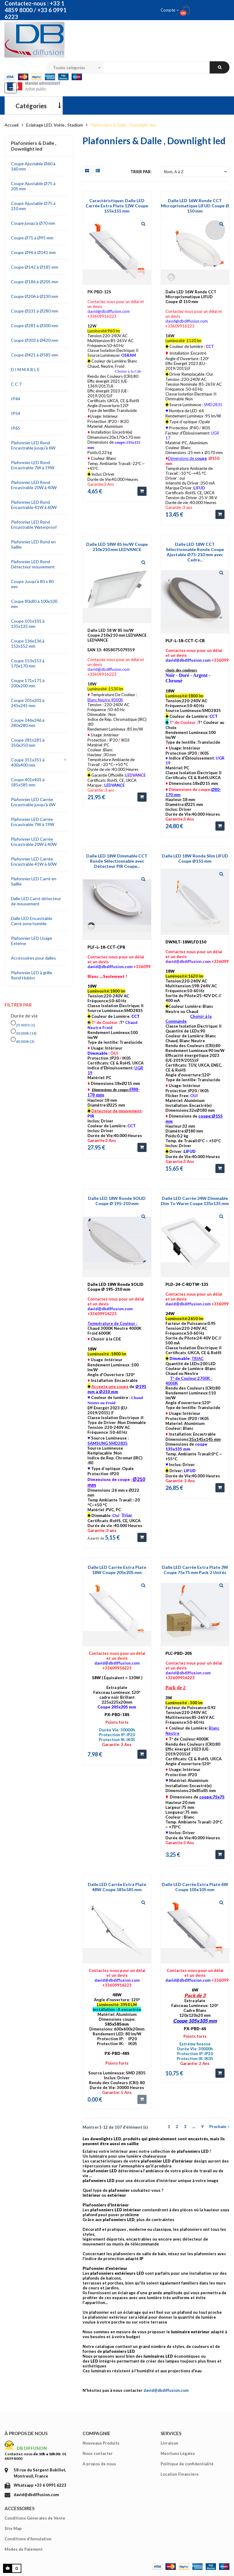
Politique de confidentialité (187, 2463)
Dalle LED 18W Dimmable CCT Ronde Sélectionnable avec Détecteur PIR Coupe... (116, 861)
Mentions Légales (178, 2453)
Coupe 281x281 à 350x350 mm (27, 742)
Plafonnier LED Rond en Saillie (33, 544)
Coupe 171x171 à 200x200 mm (27, 683)
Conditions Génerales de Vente (35, 2518)
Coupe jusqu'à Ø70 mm (33, 223)
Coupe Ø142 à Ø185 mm (34, 267)
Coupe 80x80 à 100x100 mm (34, 604)
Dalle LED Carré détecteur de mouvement (36, 901)
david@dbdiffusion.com (166, 2390)
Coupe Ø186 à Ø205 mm (34, 281)
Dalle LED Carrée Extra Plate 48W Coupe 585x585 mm (117, 1887)
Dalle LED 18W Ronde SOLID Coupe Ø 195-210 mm (117, 1201)
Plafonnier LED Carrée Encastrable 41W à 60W (34, 861)
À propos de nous (26, 2433)
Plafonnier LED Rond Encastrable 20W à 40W (34, 485)
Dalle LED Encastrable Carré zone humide (31, 921)
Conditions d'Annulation (28, 2538)
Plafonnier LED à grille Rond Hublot (31, 975)
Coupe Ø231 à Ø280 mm (34, 310)
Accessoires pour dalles (33, 958)
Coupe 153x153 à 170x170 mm (27, 663)
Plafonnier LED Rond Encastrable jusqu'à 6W (33, 445)
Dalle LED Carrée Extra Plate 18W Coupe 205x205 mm (117, 1570)
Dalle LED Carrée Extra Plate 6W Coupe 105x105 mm (195, 1887)
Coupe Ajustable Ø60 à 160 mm (33, 166)
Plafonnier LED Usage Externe (31, 941)
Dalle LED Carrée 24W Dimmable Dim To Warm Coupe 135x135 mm (195, 1201)
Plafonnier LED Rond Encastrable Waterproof (34, 524)
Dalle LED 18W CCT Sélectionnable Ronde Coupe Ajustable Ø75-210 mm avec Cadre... (195, 552)
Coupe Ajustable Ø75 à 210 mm (33, 206)
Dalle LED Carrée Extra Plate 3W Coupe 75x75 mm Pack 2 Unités (195, 1570)
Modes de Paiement (24, 2549)
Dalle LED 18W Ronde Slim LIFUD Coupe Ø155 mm (195, 858)
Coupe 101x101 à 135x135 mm (27, 623)
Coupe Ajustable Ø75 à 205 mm (33, 186)
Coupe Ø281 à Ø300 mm (34, 325)
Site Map (13, 2528)
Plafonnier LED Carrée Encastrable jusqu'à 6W (33, 802)
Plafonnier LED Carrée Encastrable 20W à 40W (34, 841)
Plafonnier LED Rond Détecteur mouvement (33, 564)
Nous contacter (98, 2453)
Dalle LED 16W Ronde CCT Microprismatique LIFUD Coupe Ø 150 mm (195, 205)
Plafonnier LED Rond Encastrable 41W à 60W (34, 504)
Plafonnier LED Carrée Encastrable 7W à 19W (32, 822)
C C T (16, 384)
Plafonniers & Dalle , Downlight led (33, 146)
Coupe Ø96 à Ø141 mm (33, 252)
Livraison (169, 2443)
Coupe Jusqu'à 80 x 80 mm (32, 584)
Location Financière (180, 2474)
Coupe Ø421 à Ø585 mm (34, 354)
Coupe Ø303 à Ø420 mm (34, 340)
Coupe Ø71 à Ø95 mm (32, 237)
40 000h (25, 1041)
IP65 (15, 428)
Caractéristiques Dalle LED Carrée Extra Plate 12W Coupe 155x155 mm (117, 205)
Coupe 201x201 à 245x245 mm (27, 703)
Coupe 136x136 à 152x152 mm (27, 643)
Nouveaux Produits (101, 2443)
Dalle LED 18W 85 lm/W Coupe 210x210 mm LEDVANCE (117, 547)
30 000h (26, 1033)
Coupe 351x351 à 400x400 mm (27, 762)
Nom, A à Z (196, 171)
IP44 (15, 398)
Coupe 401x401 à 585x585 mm (27, 782)
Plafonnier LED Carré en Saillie (33, 881)
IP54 (15, 413)
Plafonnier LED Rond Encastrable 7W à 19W (32, 465)
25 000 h (25, 1025)
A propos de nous (99, 2463)
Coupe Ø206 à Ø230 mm (34, 296)
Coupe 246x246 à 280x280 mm (27, 722)
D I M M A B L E (25, 369)
